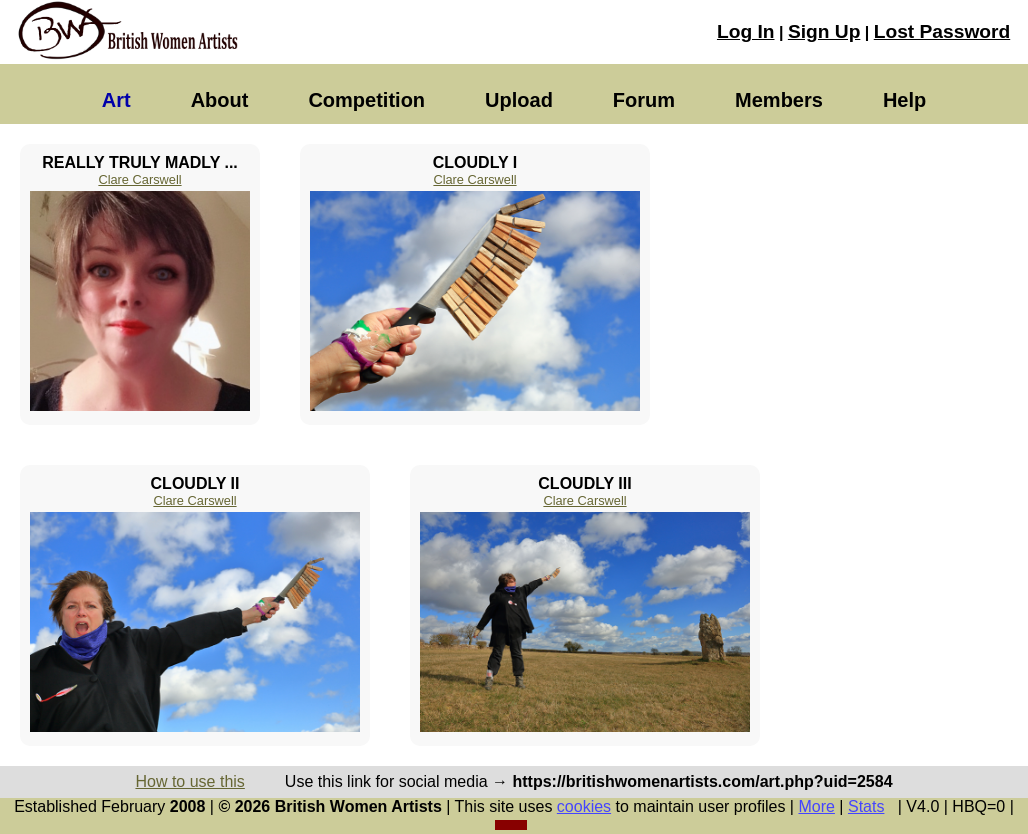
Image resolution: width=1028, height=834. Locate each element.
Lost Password (942, 31)
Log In (746, 31)
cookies (584, 806)
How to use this (189, 781)
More (816, 806)
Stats (866, 806)
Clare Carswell (139, 179)
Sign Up (824, 31)
